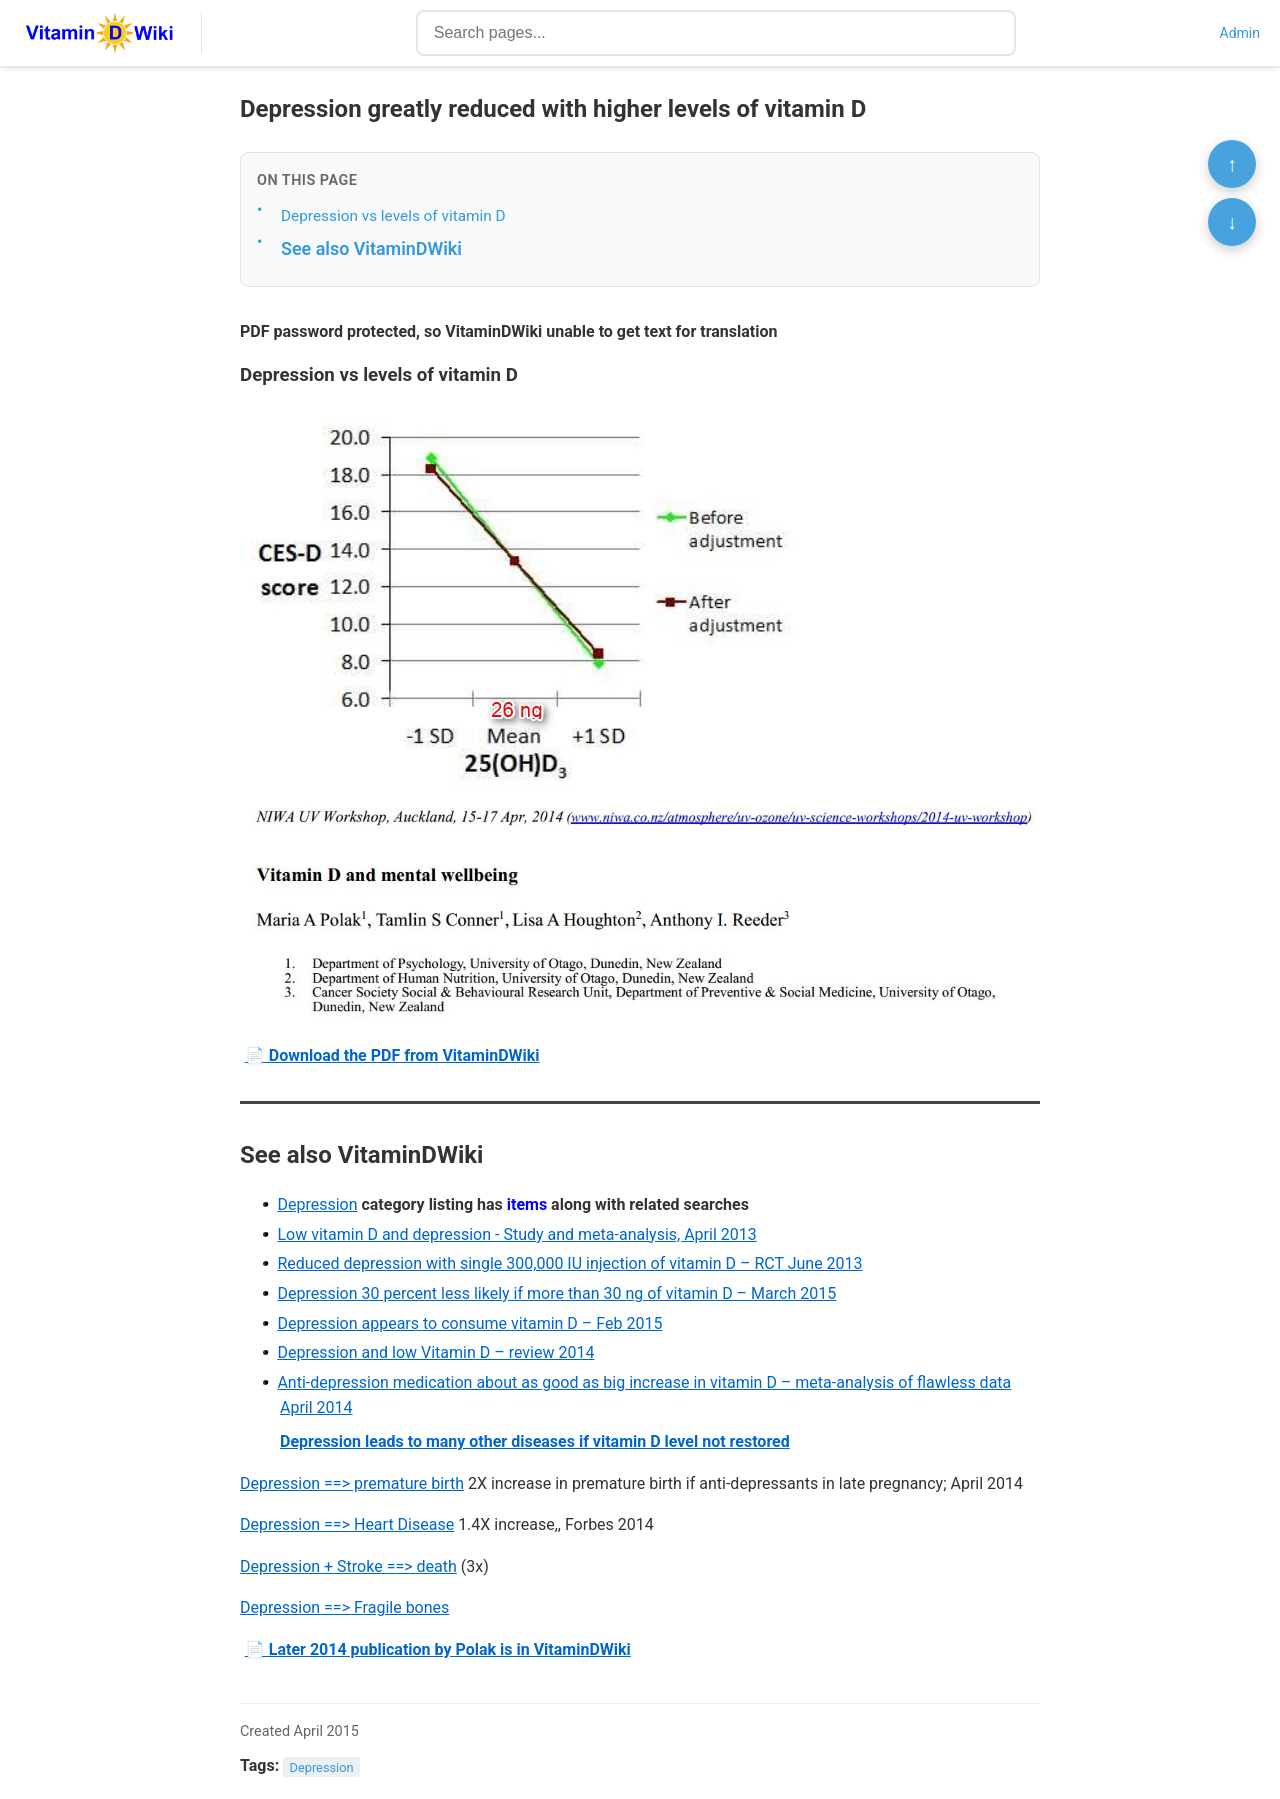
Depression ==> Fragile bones (344, 1607)
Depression (317, 1204)
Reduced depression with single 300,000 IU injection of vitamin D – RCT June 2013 (569, 1263)
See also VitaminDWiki (371, 248)
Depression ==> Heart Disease (347, 1524)
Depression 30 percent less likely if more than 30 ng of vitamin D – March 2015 (556, 1293)
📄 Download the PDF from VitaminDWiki (392, 1055)
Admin (1240, 33)
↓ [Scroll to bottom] (1232, 222)
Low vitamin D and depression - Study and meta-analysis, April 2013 (516, 1234)
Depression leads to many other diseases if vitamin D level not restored (535, 1441)
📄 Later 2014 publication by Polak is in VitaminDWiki (438, 1649)
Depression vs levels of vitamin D (393, 216)
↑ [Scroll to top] (1232, 164)
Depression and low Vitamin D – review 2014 (435, 1352)
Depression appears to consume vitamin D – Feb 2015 (469, 1323)
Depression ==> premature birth (352, 1483)
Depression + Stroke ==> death (348, 1566)
